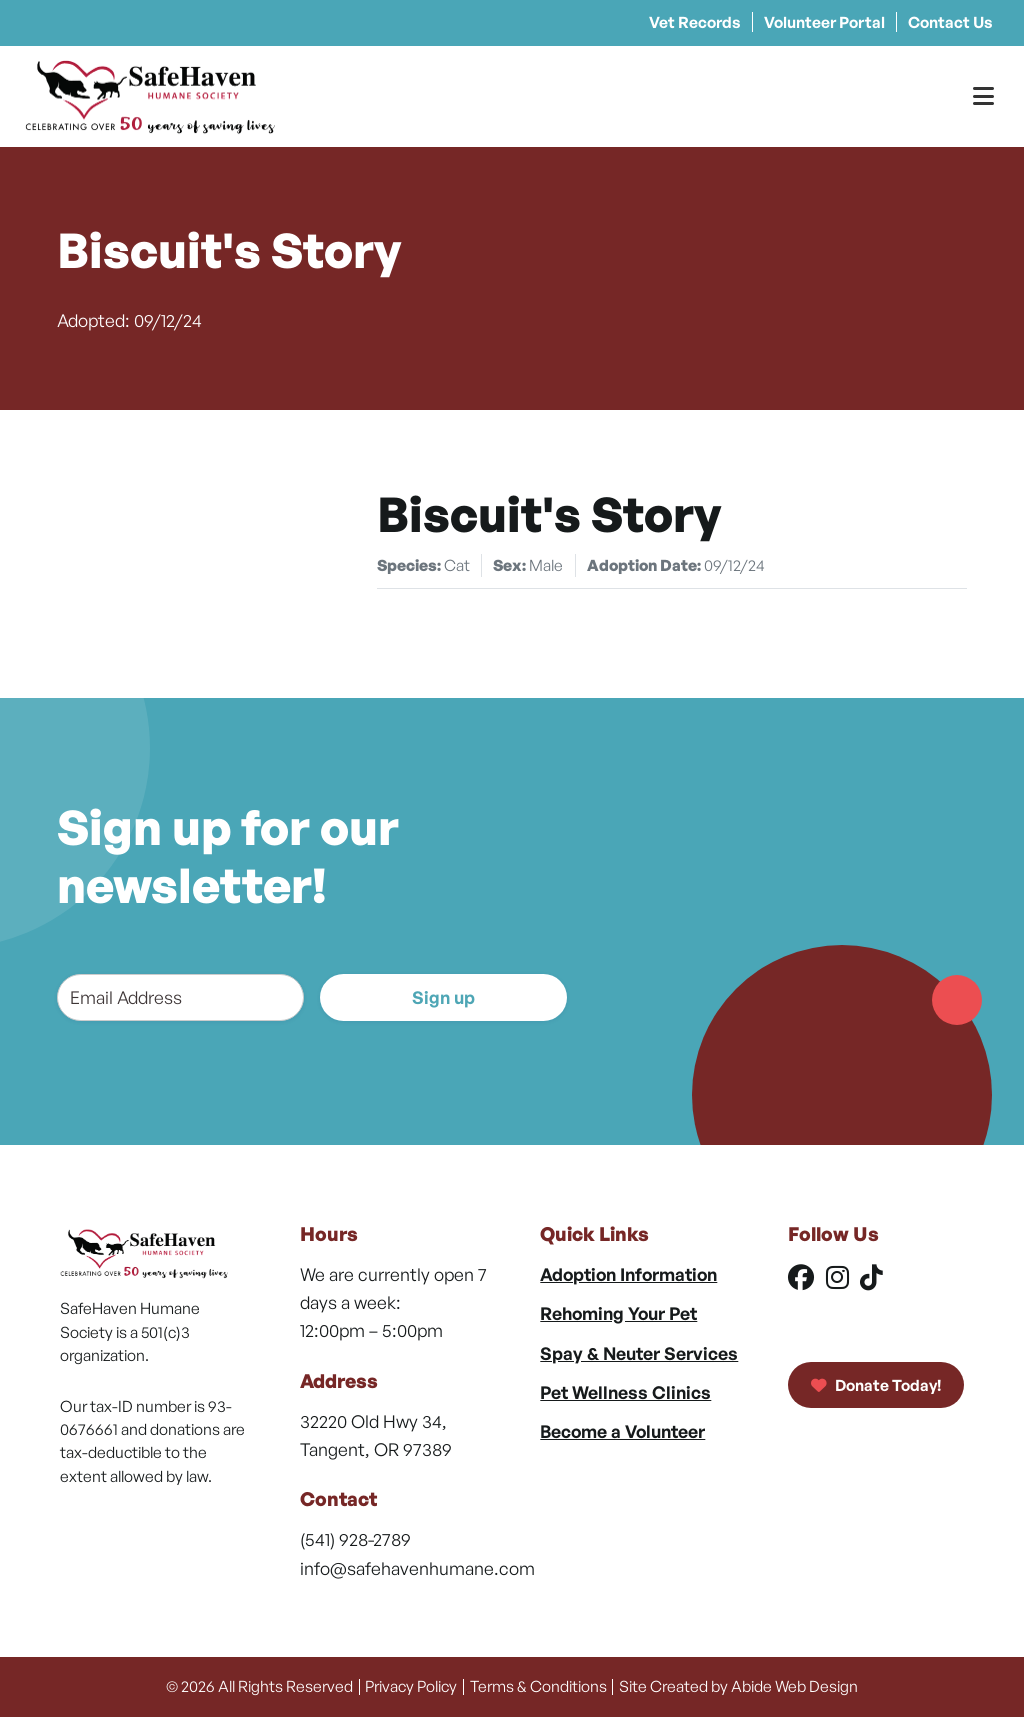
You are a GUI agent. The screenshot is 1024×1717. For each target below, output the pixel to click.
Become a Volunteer (622, 1431)
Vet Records (695, 22)
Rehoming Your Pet (618, 1313)
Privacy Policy (411, 1686)
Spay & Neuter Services (639, 1353)
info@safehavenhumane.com (417, 1568)
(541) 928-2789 (355, 1539)
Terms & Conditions (538, 1686)
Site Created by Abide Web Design (738, 1686)
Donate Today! (876, 1385)
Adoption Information (628, 1274)
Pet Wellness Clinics (625, 1392)
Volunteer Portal (824, 22)
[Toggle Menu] (983, 96)
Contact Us (950, 22)
